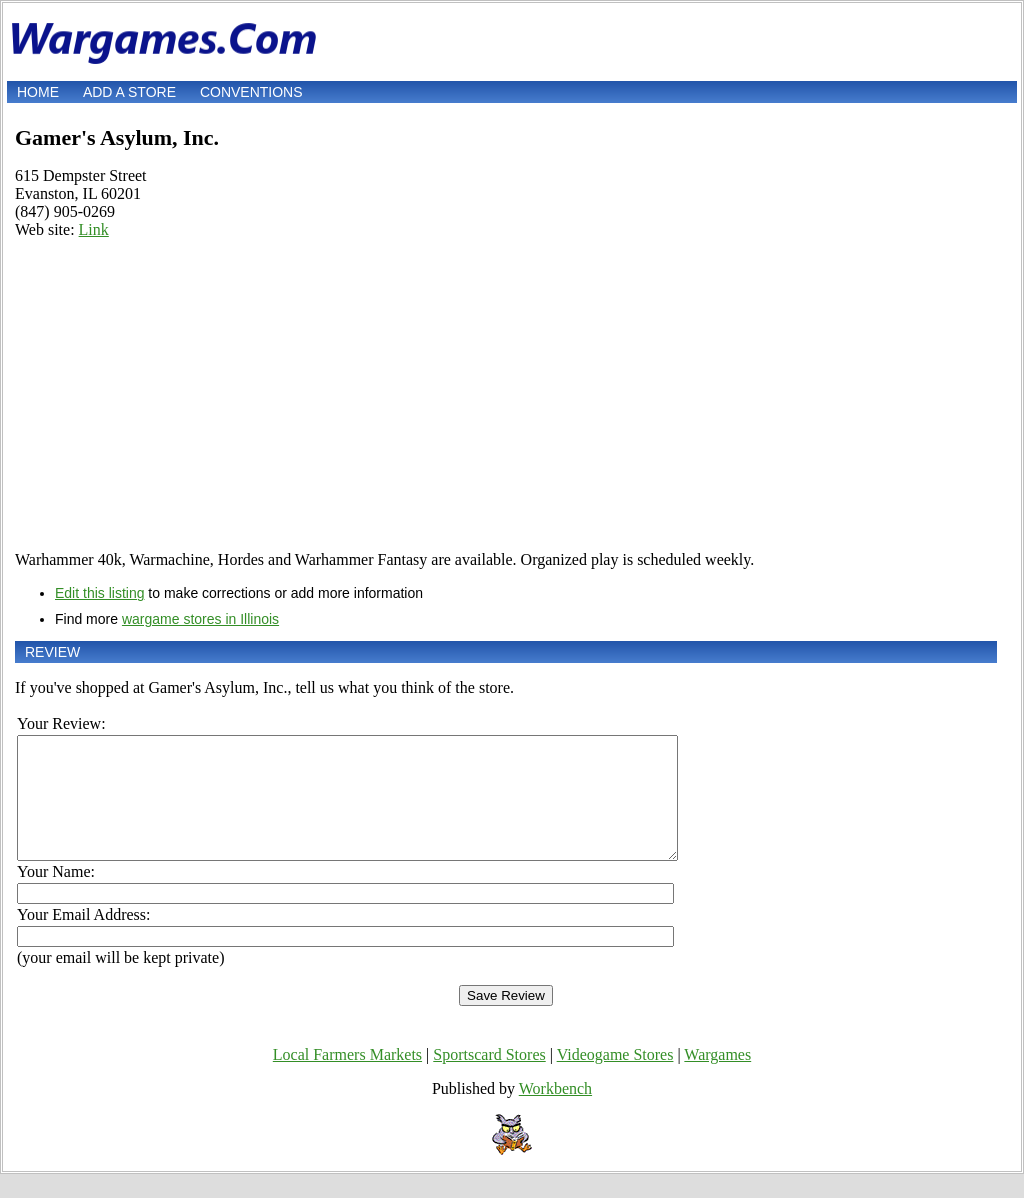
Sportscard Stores (489, 1078)
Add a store (129, 92)
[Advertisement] (506, 395)
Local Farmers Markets (347, 1078)
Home (38, 92)
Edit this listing (99, 593)
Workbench (555, 1112)
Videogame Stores (615, 1078)
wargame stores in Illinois (200, 619)
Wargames (717, 1078)
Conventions (251, 92)
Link (94, 229)
